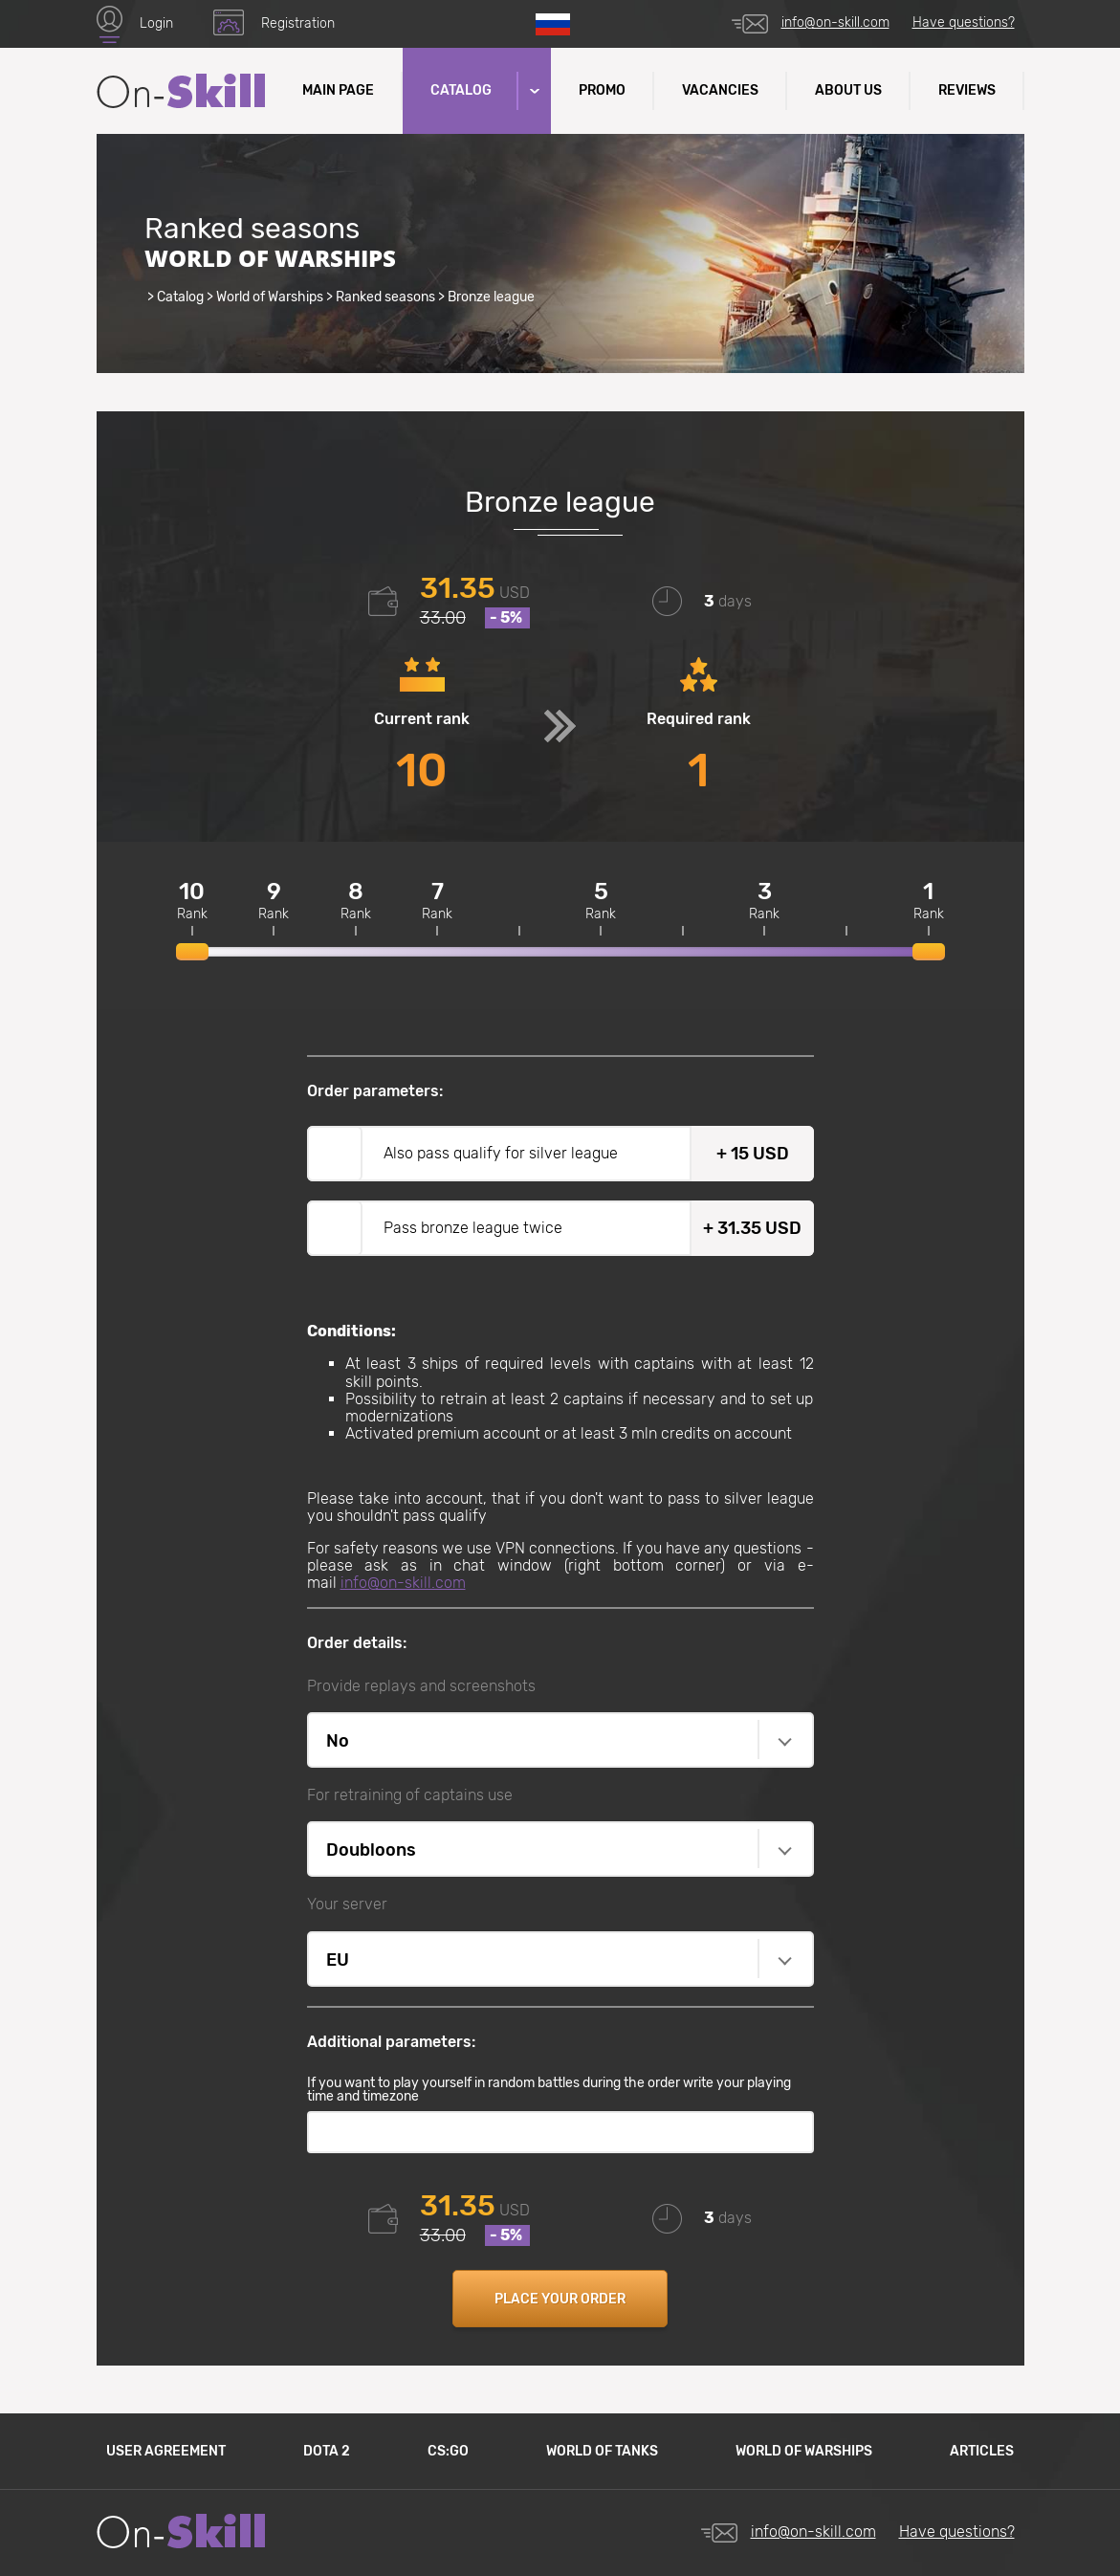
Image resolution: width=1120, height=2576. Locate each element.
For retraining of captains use (410, 1795)
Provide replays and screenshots (421, 1686)
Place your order (560, 2299)
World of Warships (269, 297)
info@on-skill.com (835, 22)
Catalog (180, 297)
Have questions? (963, 22)
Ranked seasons (385, 297)
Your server (347, 1904)
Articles (982, 2451)
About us (848, 90)
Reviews (967, 90)
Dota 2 (326, 2451)
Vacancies (720, 90)
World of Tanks (602, 2451)
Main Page (338, 90)
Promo (602, 90)
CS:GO (448, 2451)
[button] (532, 91)
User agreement (166, 2451)
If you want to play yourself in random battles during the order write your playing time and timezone (549, 2090)
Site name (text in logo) (181, 91)
